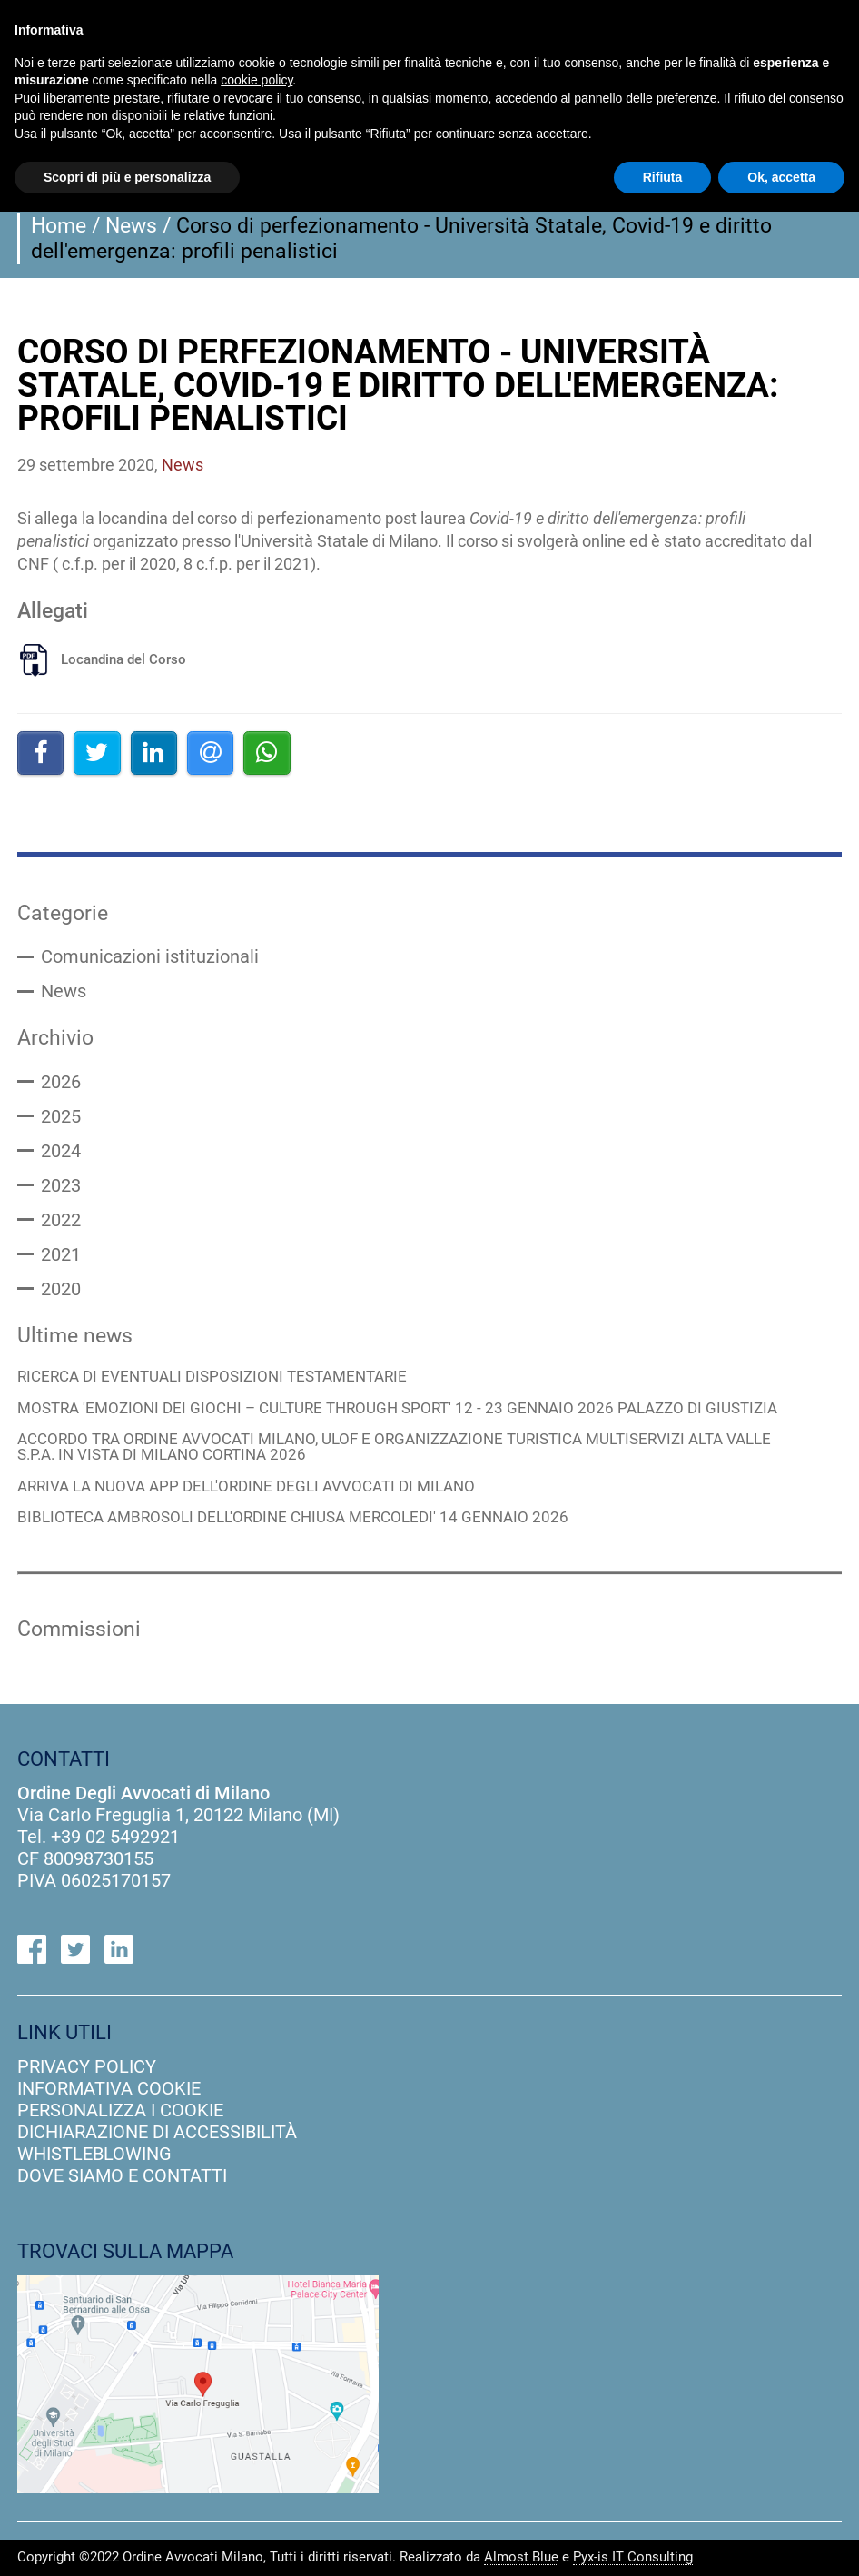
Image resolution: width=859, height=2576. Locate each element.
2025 (61, 1116)
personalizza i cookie (120, 2110)
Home (58, 225)
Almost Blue (521, 2558)
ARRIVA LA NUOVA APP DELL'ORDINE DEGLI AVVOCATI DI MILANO (246, 1487)
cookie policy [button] (256, 80)
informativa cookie (109, 2088)
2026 (61, 1082)
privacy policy (86, 2066)
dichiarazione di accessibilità (157, 2132)
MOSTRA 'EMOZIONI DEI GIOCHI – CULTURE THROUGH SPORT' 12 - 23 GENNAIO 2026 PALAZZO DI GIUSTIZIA (397, 1409)
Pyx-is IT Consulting (633, 2558)
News (131, 225)
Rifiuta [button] (663, 177)
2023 (61, 1185)
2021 (61, 1254)
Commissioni (79, 1628)
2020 (61, 1289)
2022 (61, 1220)
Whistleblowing (94, 2154)
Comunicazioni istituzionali (150, 956)
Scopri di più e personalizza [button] (127, 177)
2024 (61, 1151)
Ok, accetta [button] (781, 177)
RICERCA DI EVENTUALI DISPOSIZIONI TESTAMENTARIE (212, 1377)
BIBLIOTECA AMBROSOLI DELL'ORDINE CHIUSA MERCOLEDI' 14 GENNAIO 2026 (292, 1518)
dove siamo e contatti (122, 2175)
